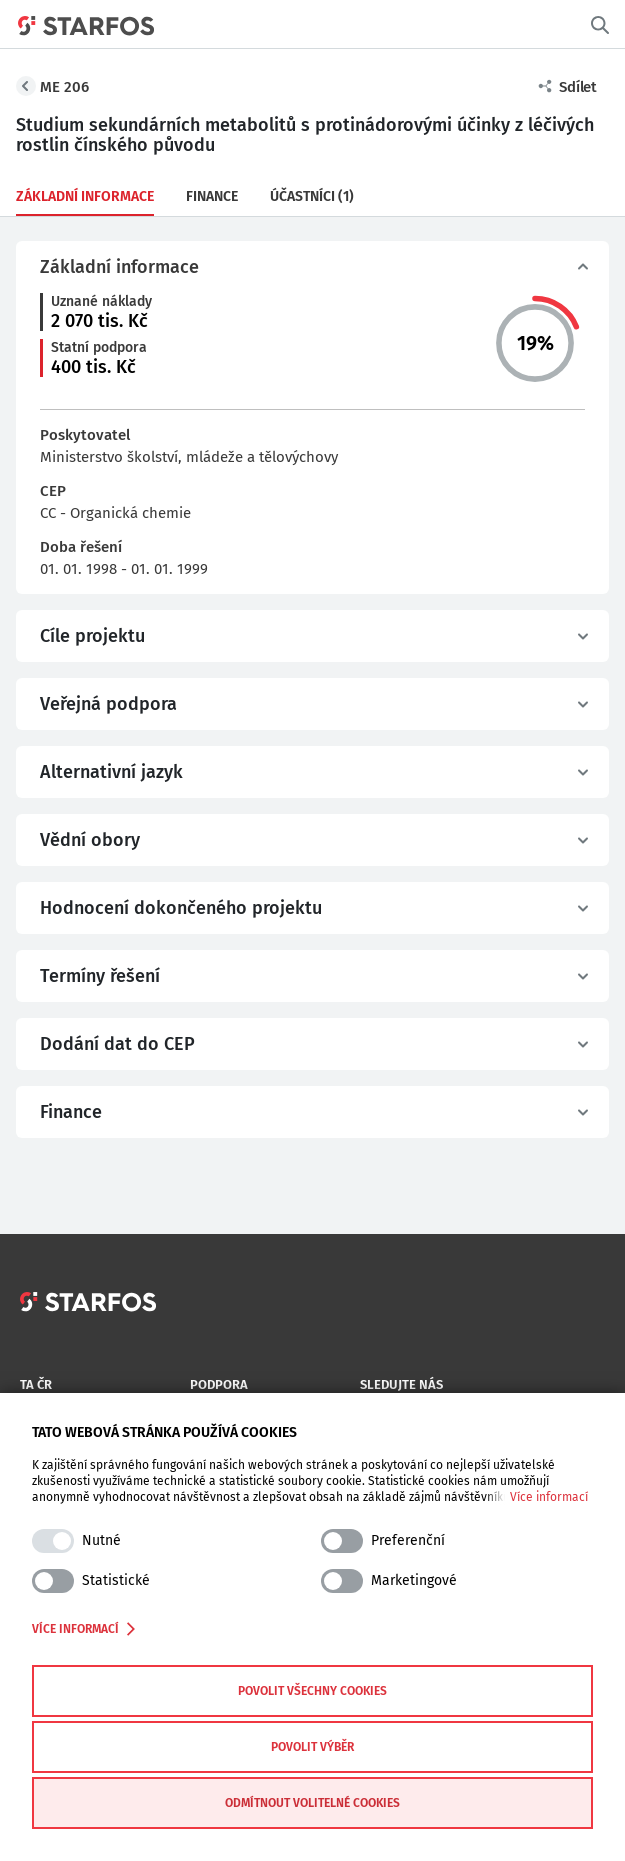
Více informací (549, 1497)
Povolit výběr (312, 1747)
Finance (212, 196)
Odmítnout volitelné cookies (312, 1803)
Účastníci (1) (312, 196)
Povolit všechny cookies (312, 1691)
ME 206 (64, 87)
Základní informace (85, 196)
